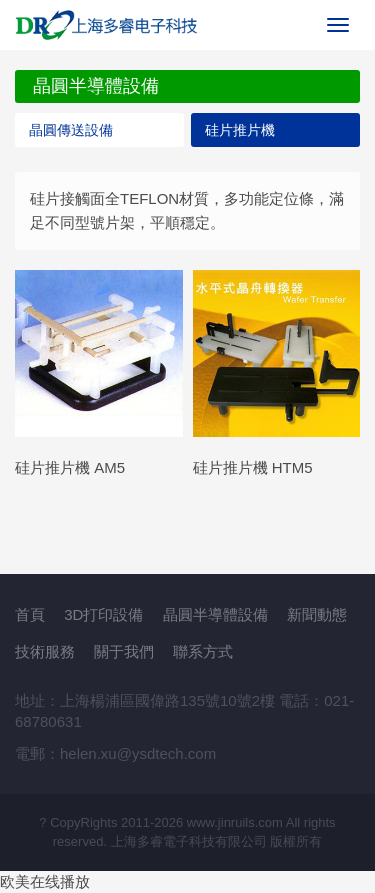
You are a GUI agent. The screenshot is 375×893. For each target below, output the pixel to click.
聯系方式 (203, 651)
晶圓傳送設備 (71, 130)
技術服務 (45, 651)
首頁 (30, 614)
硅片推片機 (240, 130)
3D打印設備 (103, 614)
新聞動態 (317, 614)
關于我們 (124, 651)
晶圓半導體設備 (215, 614)
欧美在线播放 (45, 881)
